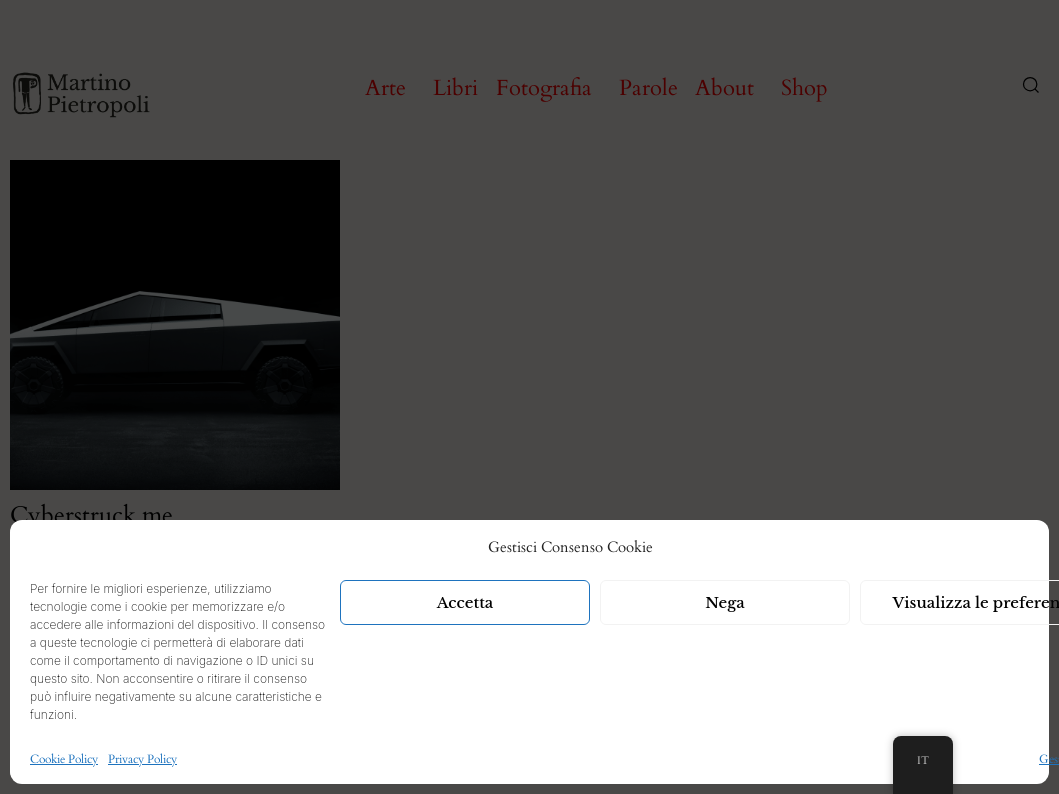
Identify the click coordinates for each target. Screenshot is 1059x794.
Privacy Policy (142, 759)
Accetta (465, 602)
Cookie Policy (64, 759)
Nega (725, 602)
